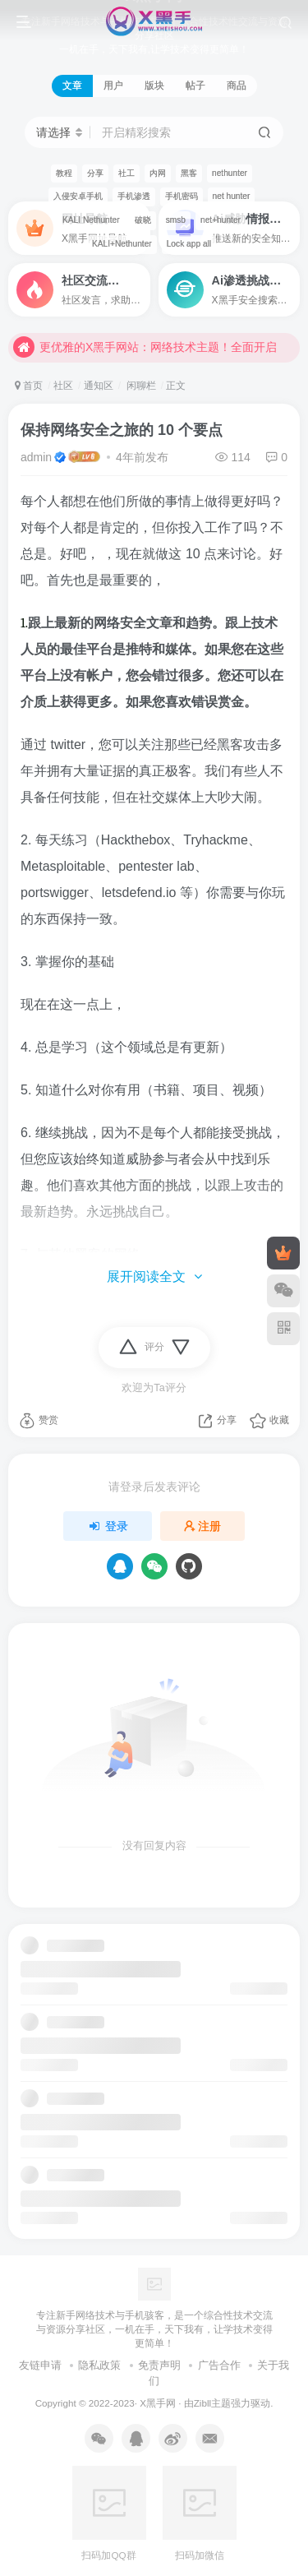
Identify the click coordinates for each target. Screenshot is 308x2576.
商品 (236, 85)
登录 (107, 1526)
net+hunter (220, 219)
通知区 (98, 385)
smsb (176, 219)
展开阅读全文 (154, 1276)
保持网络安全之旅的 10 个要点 (122, 430)
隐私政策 (99, 2365)
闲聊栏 (139, 385)
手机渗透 (133, 196)
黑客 (189, 173)
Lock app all (189, 243)
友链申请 (40, 2365)
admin (36, 457)
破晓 (143, 219)
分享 (95, 173)
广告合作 (219, 2365)
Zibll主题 (212, 2403)
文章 (72, 85)
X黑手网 (158, 2403)
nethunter (229, 173)
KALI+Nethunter (122, 243)
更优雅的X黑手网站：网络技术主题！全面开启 (145, 352)
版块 (154, 85)
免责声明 (159, 2365)
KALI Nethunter (91, 219)
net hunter (232, 196)
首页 (29, 385)
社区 (63, 385)
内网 (157, 173)
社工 (126, 173)
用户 (113, 85)
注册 (203, 1526)
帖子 (195, 85)
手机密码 (181, 196)
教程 (64, 173)
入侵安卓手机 (78, 196)
